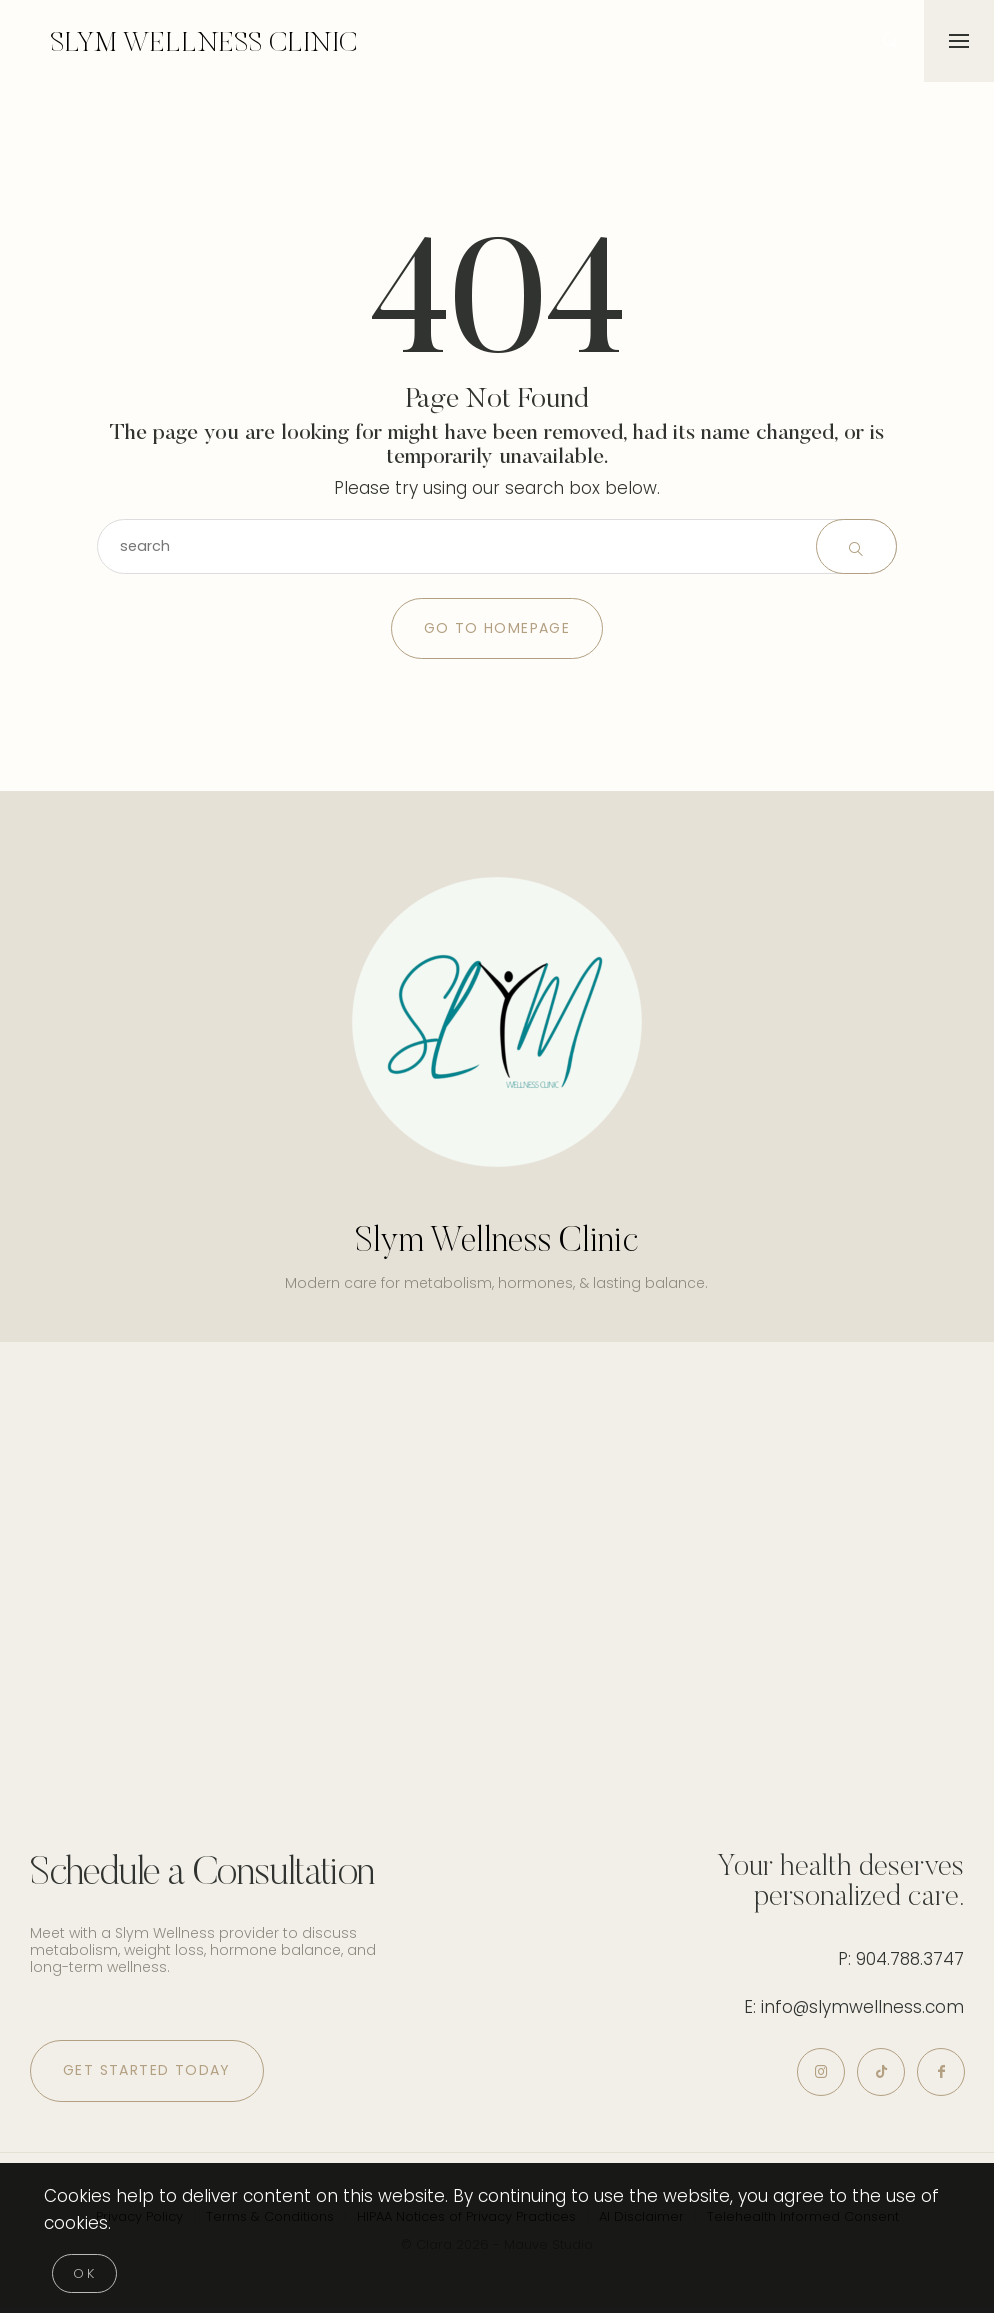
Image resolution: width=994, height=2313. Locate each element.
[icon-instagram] (808, 2074)
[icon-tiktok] (873, 2074)
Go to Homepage (497, 628)
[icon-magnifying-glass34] (889, 41)
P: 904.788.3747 (901, 1959)
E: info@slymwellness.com (854, 2007)
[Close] (84, 2273)
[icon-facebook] (938, 2074)
